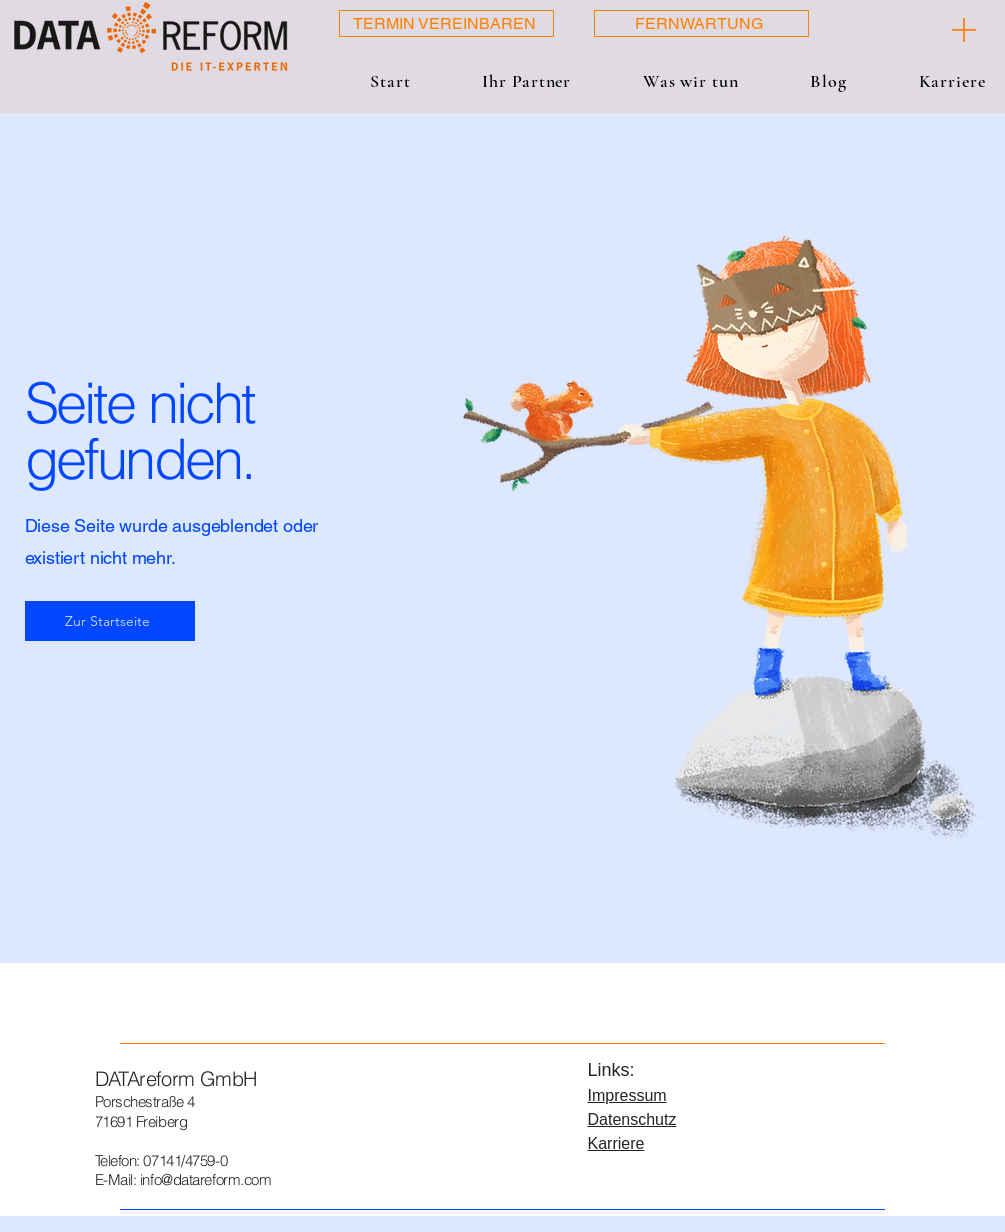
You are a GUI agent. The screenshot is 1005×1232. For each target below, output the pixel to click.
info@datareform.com (205, 1179)
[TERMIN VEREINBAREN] (446, 23)
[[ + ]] (919, 30)
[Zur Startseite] (110, 621)
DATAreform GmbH (176, 1078)
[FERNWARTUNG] (701, 23)
